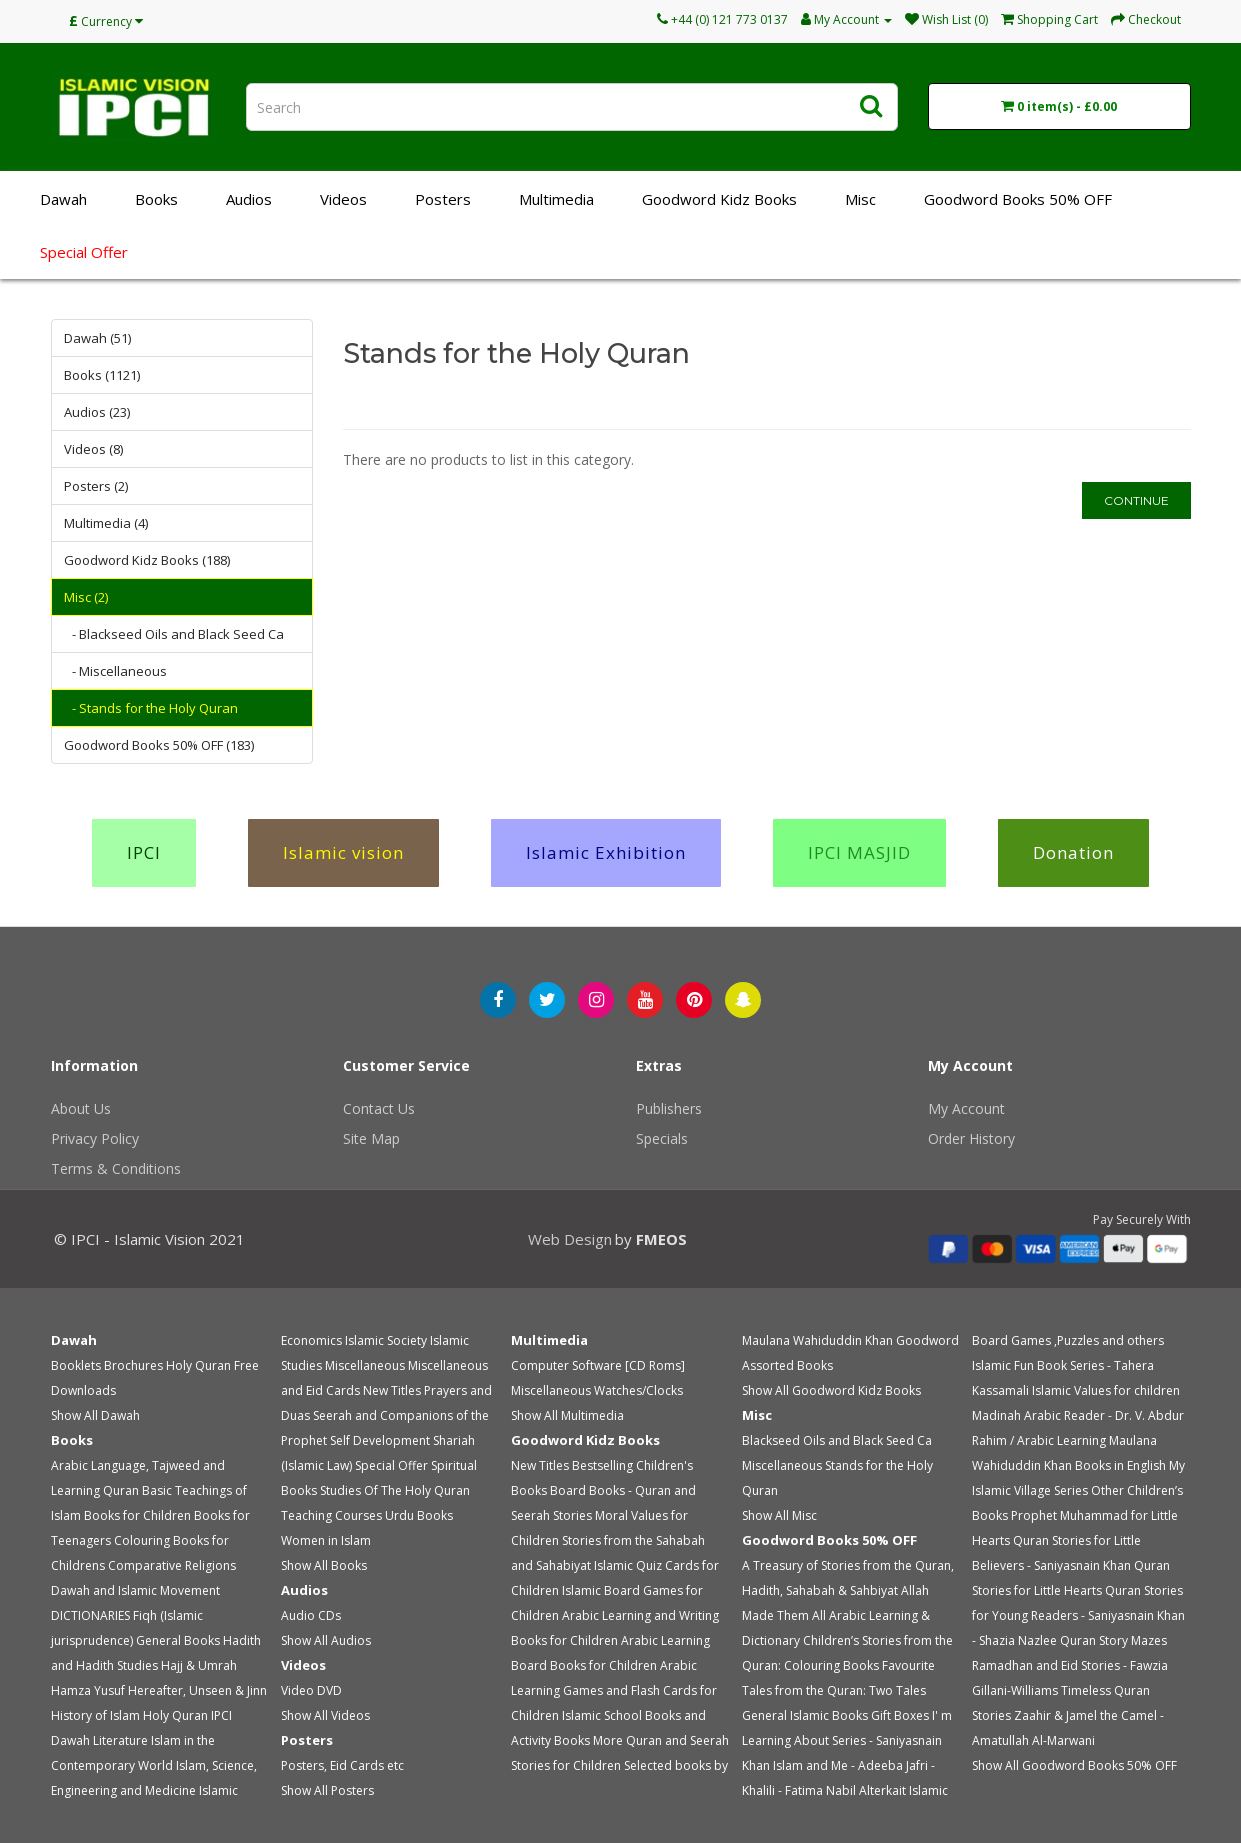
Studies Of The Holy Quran (395, 1490)
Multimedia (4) (106, 523)
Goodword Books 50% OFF (1018, 199)
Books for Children (137, 1515)
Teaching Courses (331, 1515)
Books (156, 199)
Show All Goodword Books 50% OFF (1074, 1765)
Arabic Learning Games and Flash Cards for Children (614, 1690)
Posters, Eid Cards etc (342, 1765)
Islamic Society (386, 1340)
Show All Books (324, 1565)
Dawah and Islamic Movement (135, 1590)
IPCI (144, 852)
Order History (971, 1138)
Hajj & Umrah (199, 1665)
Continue (1136, 500)
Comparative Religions (172, 1565)
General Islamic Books (805, 1715)
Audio (298, 1615)
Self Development (380, 1440)
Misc (860, 199)
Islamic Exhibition (606, 852)
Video (297, 1690)
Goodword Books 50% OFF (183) (159, 745)
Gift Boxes (900, 1715)
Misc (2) (86, 597)
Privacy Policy (95, 1138)
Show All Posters (327, 1790)
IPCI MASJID (859, 852)
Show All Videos (325, 1715)
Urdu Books (419, 1515)
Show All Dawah (95, 1415)
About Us (81, 1108)
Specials (662, 1138)
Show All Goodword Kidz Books (831, 1390)
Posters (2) (96, 486)
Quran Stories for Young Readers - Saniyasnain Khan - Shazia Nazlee (1078, 1615)
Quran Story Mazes (1113, 1640)
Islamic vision (343, 852)
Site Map (371, 1138)
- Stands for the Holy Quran (155, 708)
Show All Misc (779, 1515)
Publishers (669, 1108)
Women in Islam (326, 1540)
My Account (966, 1108)
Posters (443, 199)
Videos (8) (93, 449)
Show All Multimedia (567, 1415)
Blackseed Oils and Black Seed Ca (837, 1440)
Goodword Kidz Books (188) (147, 560)
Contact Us (379, 1108)
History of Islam (95, 1715)
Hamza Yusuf (88, 1690)
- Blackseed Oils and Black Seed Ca (178, 634)
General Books (178, 1640)
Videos (343, 199)
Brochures (133, 1365)
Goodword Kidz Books (719, 199)
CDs (329, 1615)
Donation (1073, 852)
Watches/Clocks (638, 1390)
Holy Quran (198, 1365)
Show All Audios (326, 1640)
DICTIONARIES (90, 1615)
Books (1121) (102, 375)
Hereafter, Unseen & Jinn (197, 1690)
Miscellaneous (365, 1365)
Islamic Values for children (1106, 1390)
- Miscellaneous (119, 671)
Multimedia (556, 199)
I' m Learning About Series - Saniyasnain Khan (847, 1740)
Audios (249, 199)
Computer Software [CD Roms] (598, 1365)
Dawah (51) (97, 338)
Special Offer (84, 252)
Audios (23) (97, 412)
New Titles (392, 1390)
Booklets (76, 1365)
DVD (329, 1690)
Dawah (63, 199)
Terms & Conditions (116, 1168)
